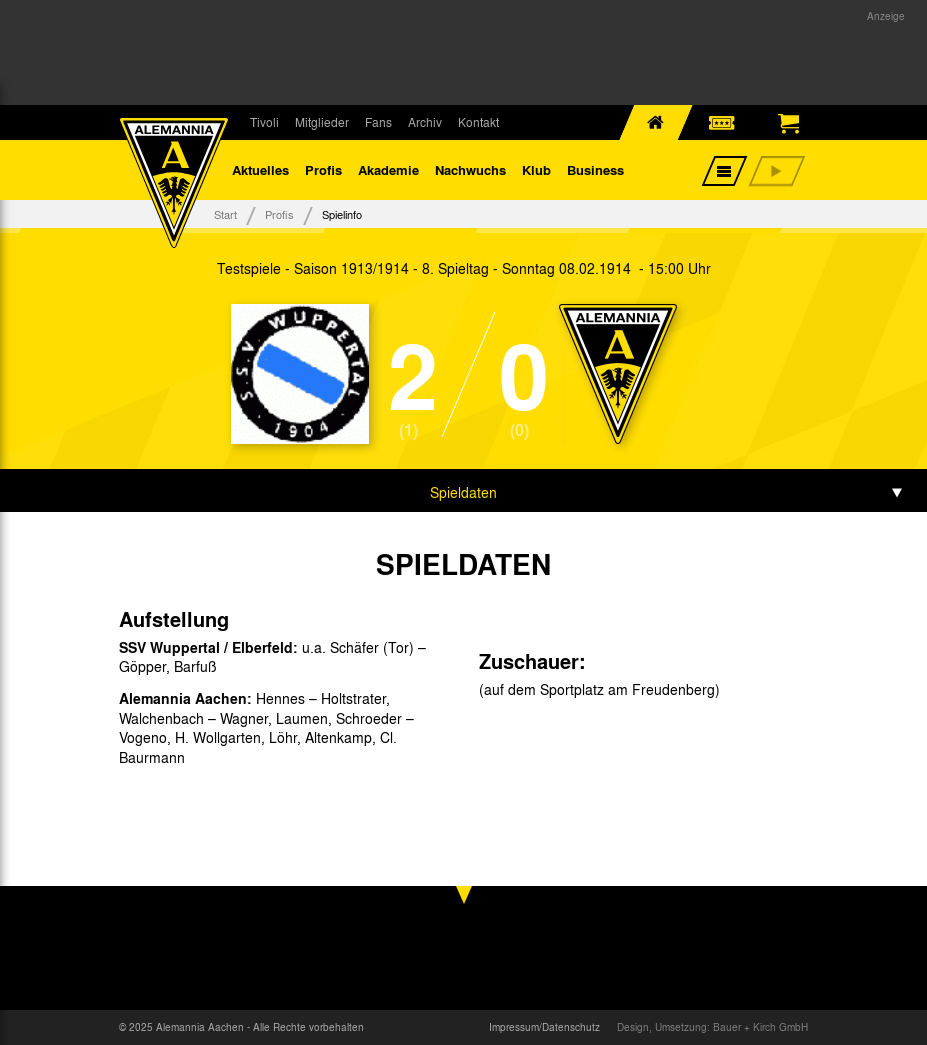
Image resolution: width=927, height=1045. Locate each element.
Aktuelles (260, 169)
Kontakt (478, 122)
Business (595, 169)
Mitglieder (322, 122)
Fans (378, 122)
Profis (323, 169)
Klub (536, 169)
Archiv (425, 122)
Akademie (388, 169)
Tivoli (264, 122)
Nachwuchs (470, 169)
